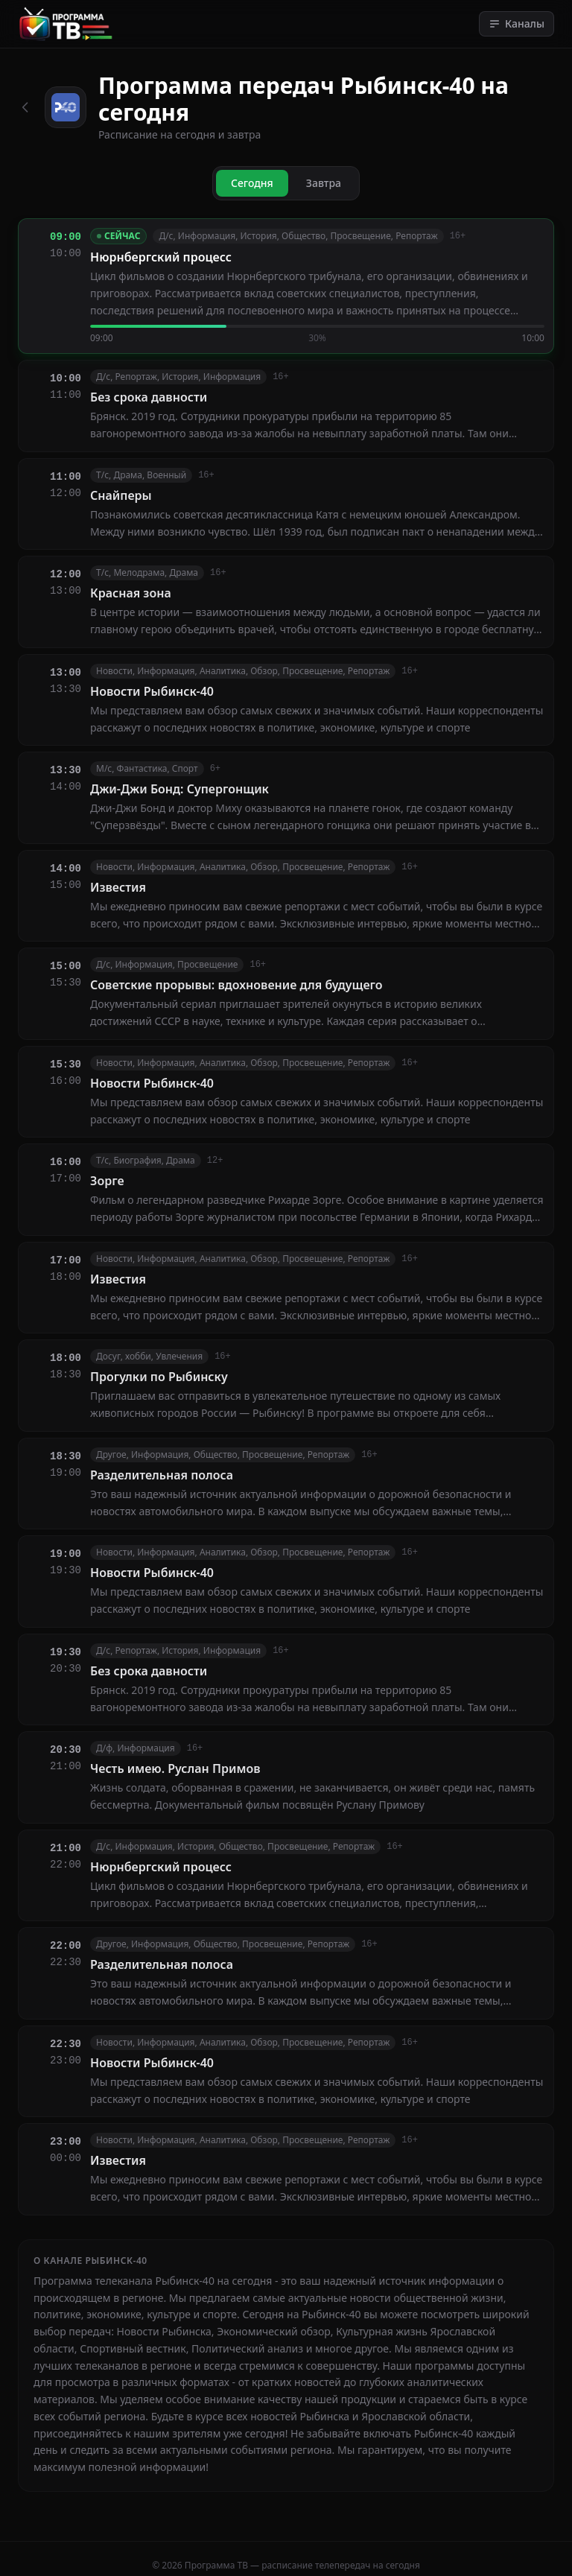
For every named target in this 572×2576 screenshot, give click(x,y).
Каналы (516, 23)
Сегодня (252, 183)
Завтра (323, 183)
